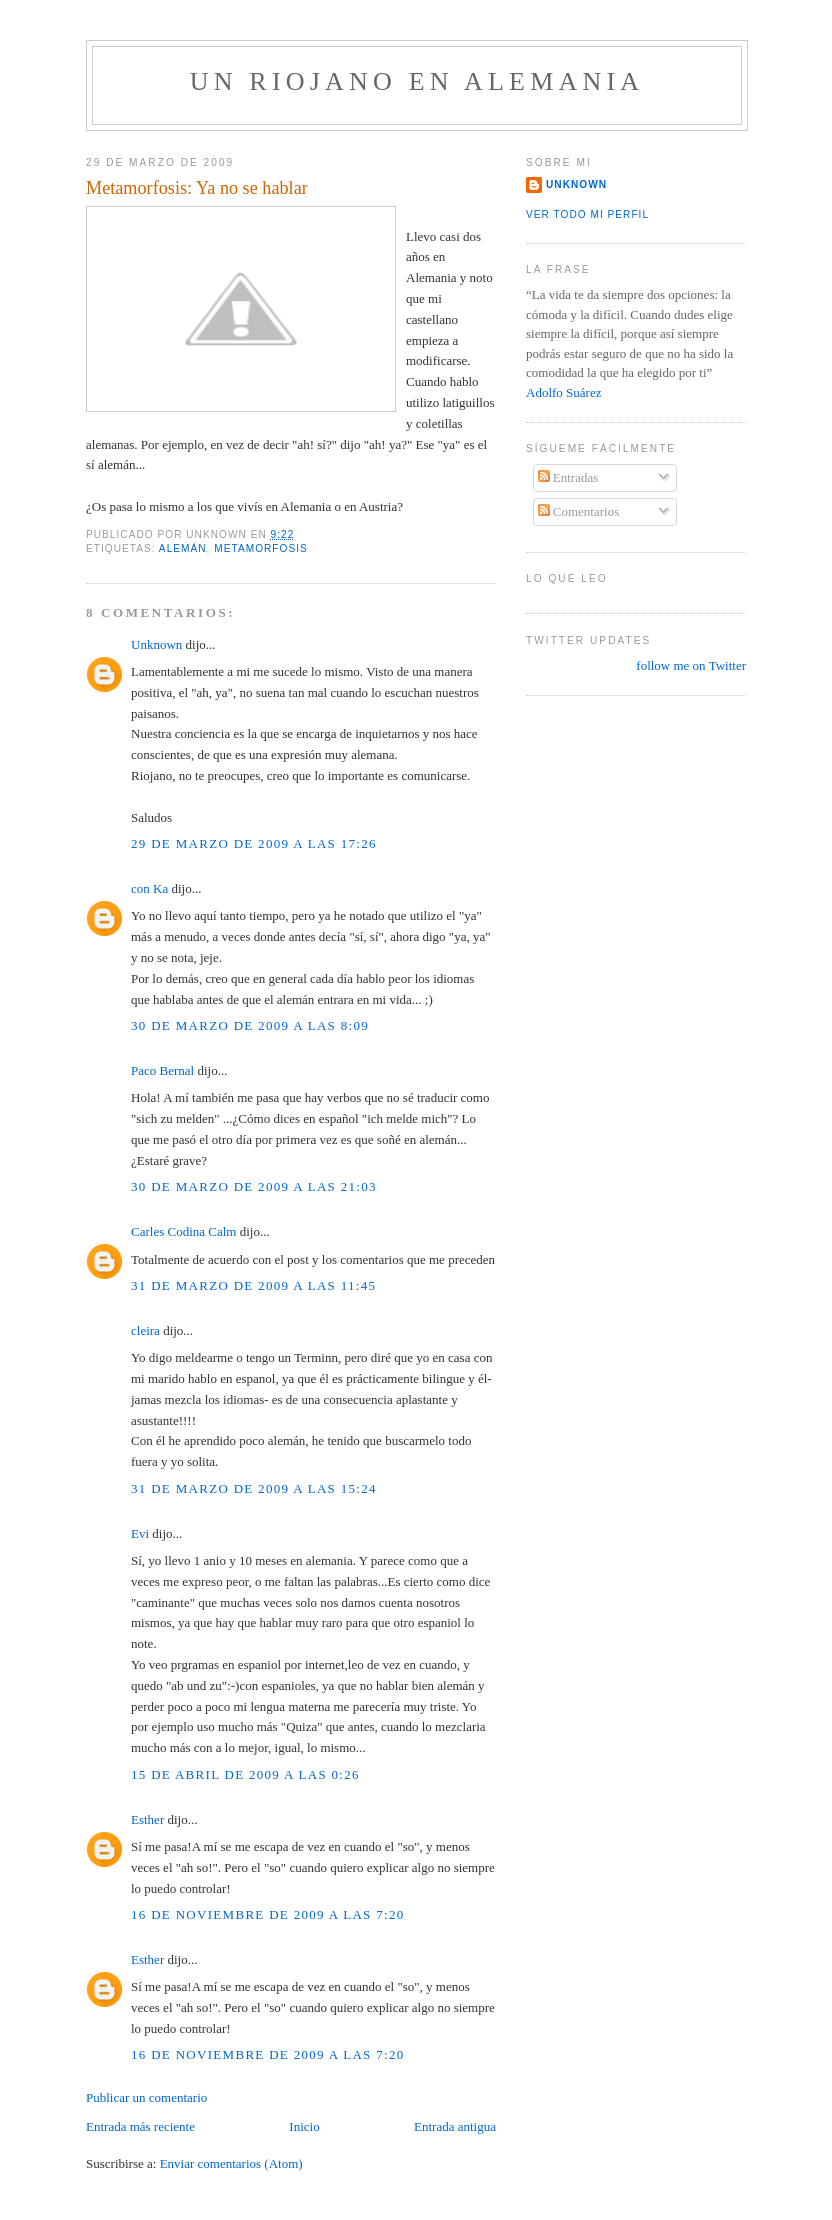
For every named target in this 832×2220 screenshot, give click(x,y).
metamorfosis (261, 548)
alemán (183, 548)
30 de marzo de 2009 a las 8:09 (250, 1025)
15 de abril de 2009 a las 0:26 (245, 1774)
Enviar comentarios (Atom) (231, 2163)
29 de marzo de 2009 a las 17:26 (254, 843)
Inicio (304, 2126)
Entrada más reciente (140, 2126)
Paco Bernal (162, 1070)
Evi (140, 1533)
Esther (147, 1819)
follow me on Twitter (691, 665)
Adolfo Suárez (563, 392)
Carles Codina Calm (183, 1231)
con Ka (149, 888)
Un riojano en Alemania (417, 81)
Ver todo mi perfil (587, 214)
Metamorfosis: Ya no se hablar (197, 188)
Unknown (156, 644)
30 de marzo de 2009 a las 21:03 (254, 1186)
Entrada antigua (455, 2126)
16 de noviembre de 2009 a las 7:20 (268, 1914)
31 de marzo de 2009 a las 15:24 (254, 1488)
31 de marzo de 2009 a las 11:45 (253, 1285)
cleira (145, 1330)
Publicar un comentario (146, 2097)
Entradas (568, 477)
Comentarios (579, 511)
